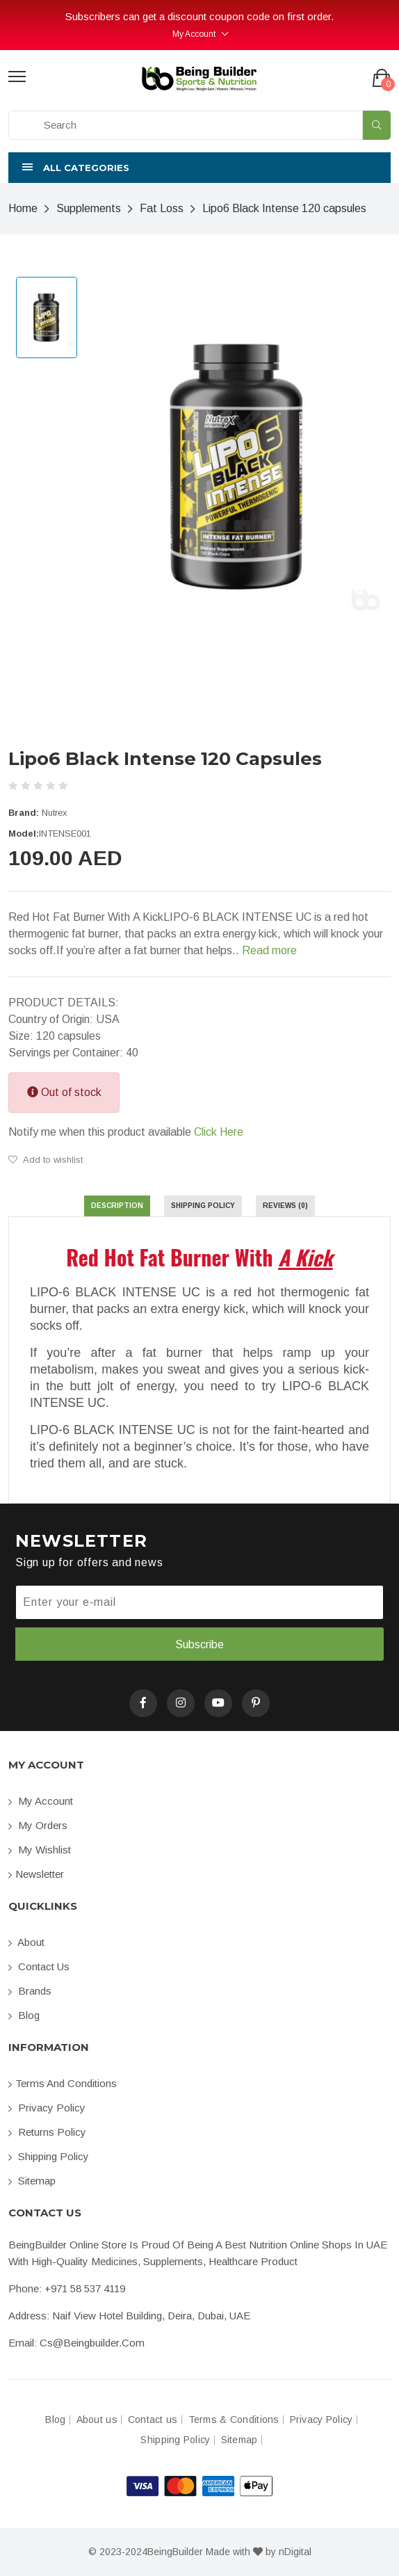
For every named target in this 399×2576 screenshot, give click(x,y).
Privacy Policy (47, 2108)
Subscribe (199, 1644)
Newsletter (36, 1874)
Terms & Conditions (233, 2419)
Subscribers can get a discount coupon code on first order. (199, 16)
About (26, 1942)
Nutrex (54, 812)
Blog (24, 2015)
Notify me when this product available (125, 1132)
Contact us (39, 1966)
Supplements (88, 208)
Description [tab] (117, 1205)
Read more (269, 950)
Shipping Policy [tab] (203, 1205)
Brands (29, 1991)
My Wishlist (39, 1849)
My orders (37, 1825)
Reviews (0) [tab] (285, 1205)
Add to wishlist (45, 1159)
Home (23, 208)
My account (40, 1801)
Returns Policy (47, 2132)
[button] (199, 167)
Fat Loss (162, 208)
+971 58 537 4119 (84, 2288)
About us (96, 2419)
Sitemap (32, 2181)
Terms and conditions (62, 2083)
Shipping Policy (48, 2156)
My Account (193, 34)
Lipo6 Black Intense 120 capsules (284, 208)
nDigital (295, 2551)
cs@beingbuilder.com (92, 2343)
